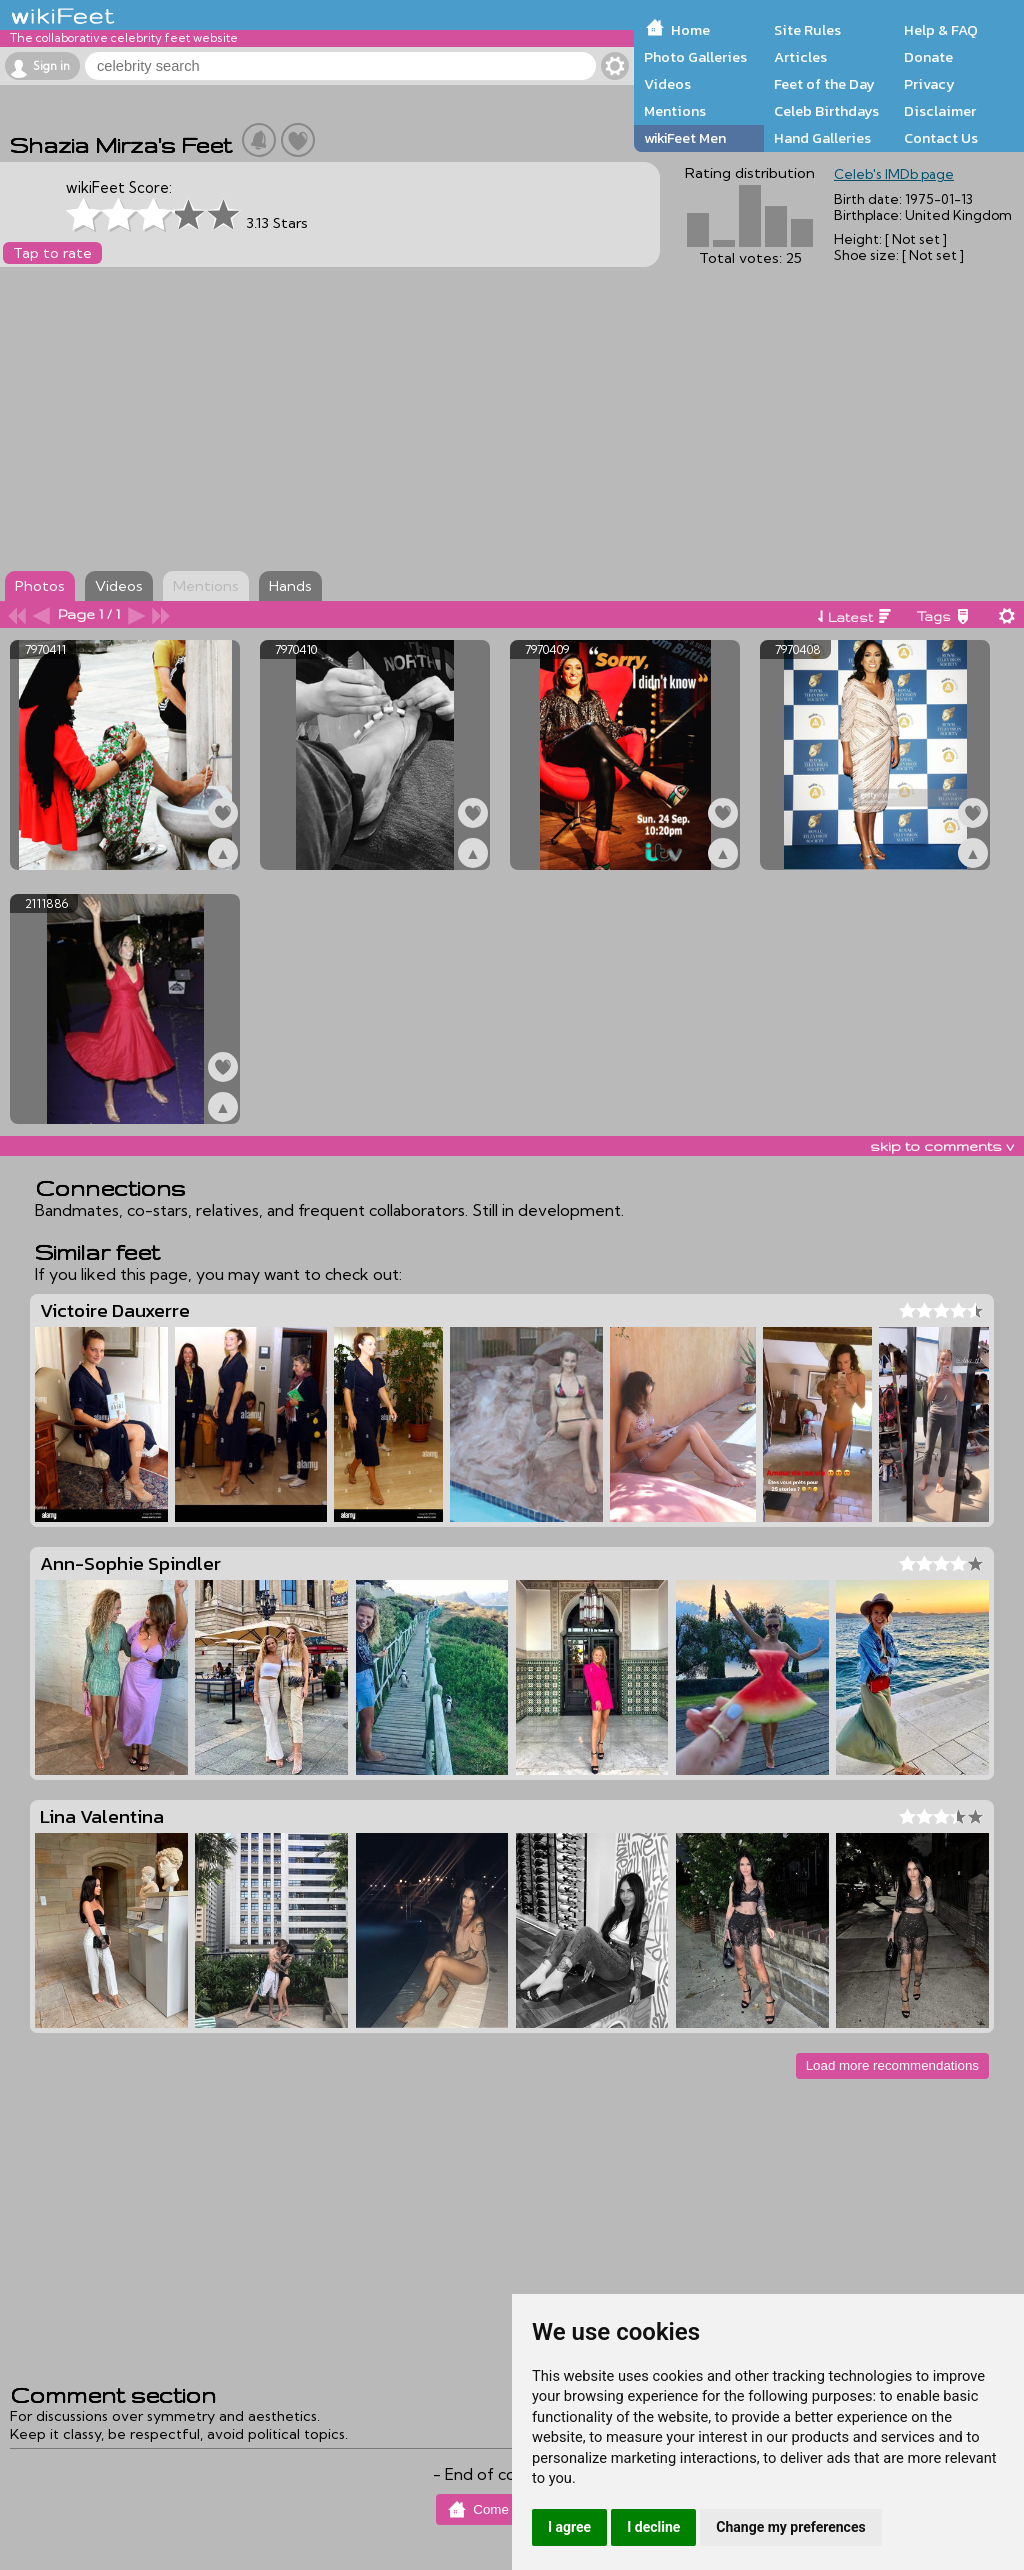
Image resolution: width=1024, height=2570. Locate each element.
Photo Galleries (695, 57)
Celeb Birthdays (826, 111)
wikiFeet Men (685, 138)
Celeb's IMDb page (894, 174)
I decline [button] (653, 2527)
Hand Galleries (822, 138)
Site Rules (807, 30)
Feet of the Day (824, 84)
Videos (667, 84)
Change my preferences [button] (790, 2527)
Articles (800, 57)
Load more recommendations (892, 2065)
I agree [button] (569, 2527)
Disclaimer (940, 111)
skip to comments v (942, 1146)
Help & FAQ (941, 30)
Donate (928, 57)
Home (690, 30)
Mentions (675, 111)
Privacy (929, 84)
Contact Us (941, 138)
